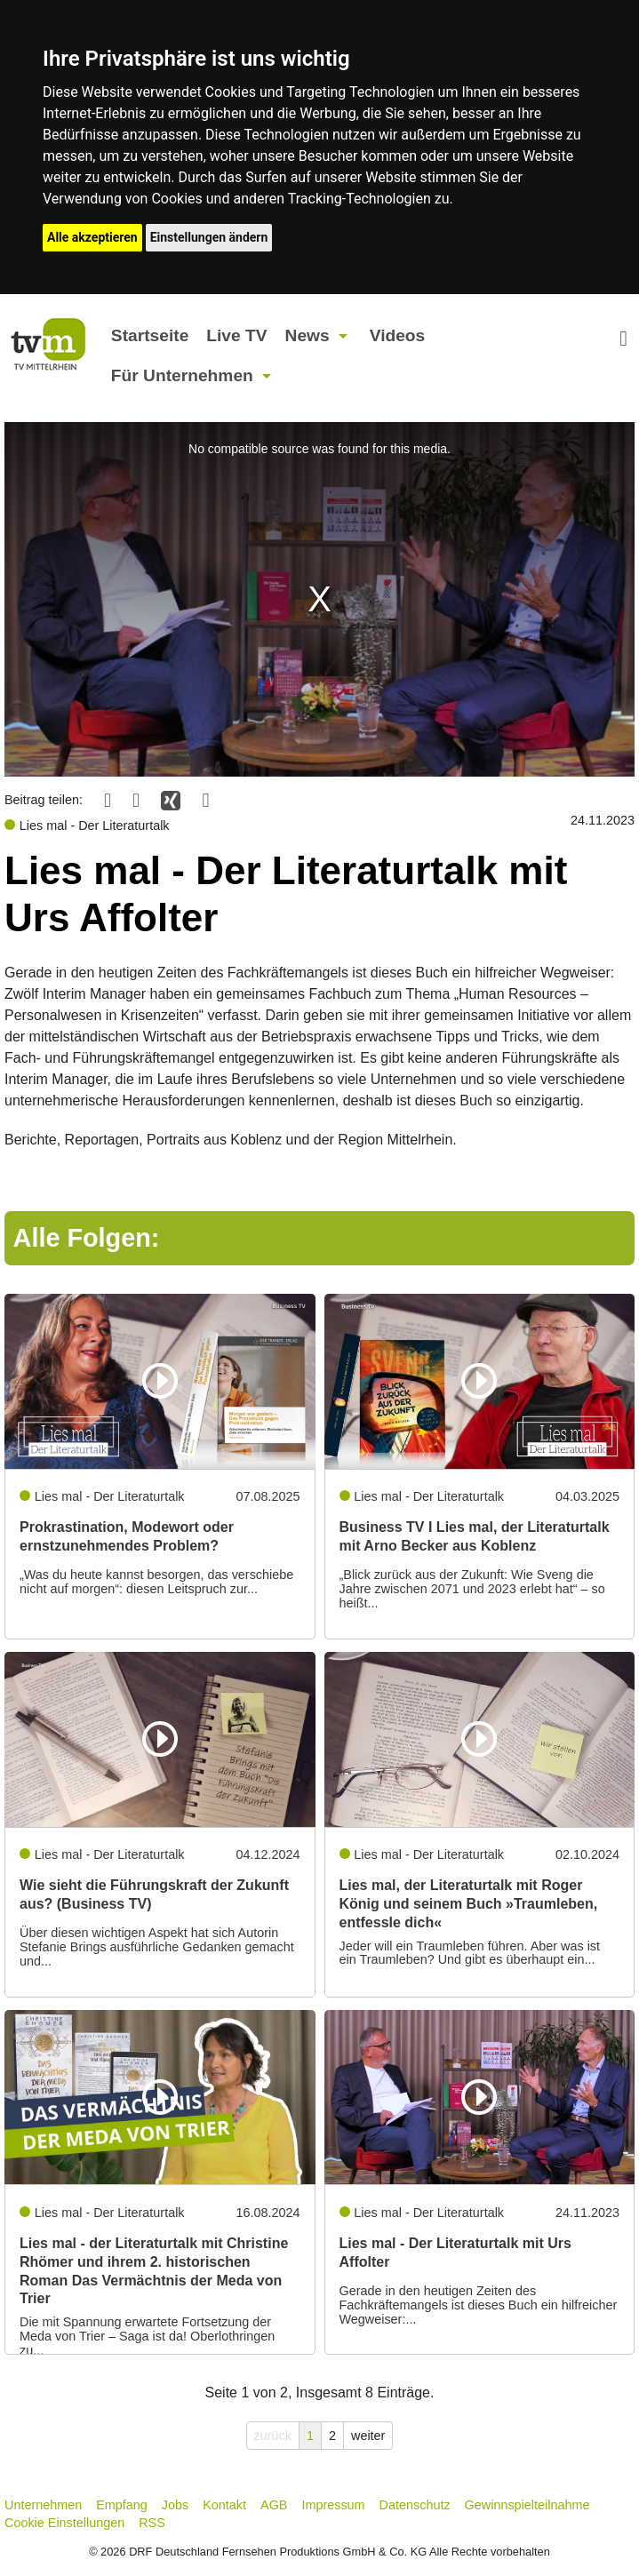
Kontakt (224, 2505)
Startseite (149, 335)
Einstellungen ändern (209, 237)
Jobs (175, 2505)
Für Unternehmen (182, 375)
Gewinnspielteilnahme (527, 2505)
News (307, 335)
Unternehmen (43, 2505)
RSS (152, 2523)
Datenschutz (415, 2505)
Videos (398, 335)
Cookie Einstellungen (64, 2523)
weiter (368, 2435)
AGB (273, 2505)
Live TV (236, 335)
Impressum (332, 2505)
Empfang (122, 2505)
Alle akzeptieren (92, 237)
